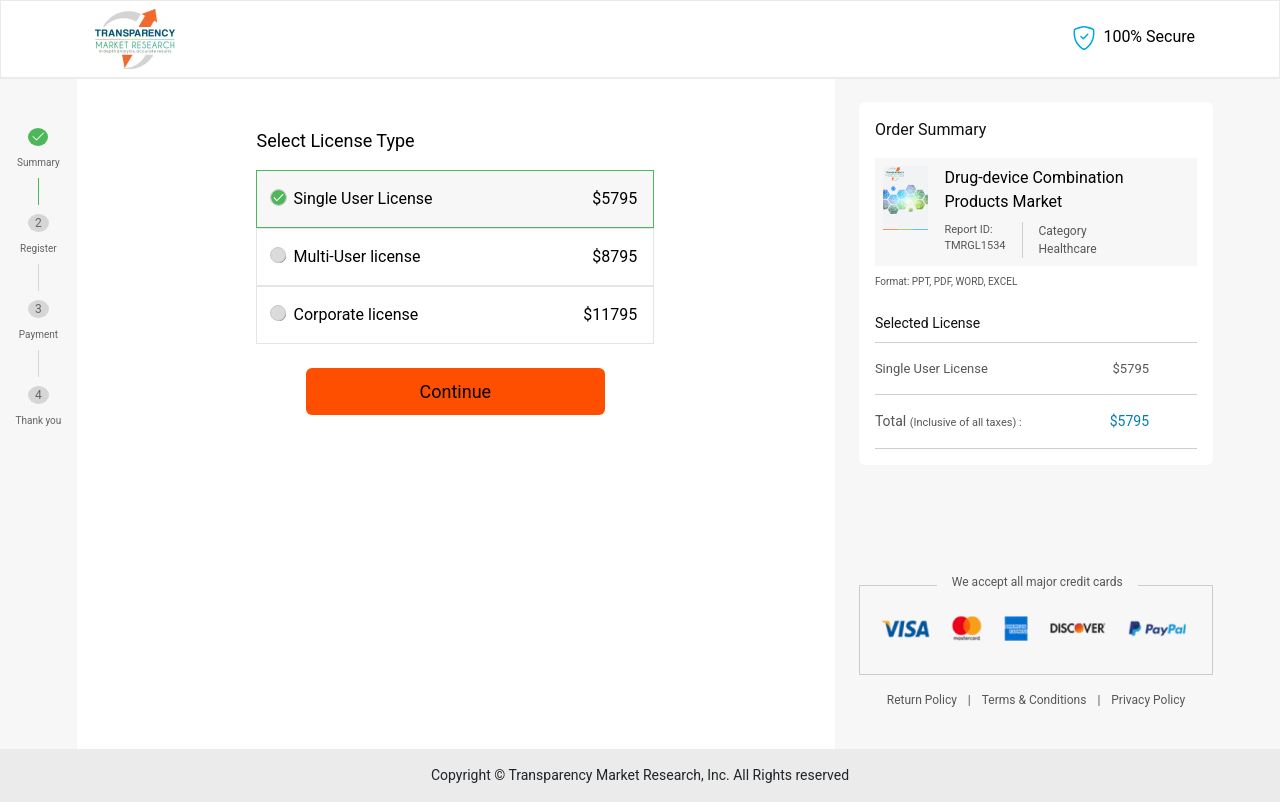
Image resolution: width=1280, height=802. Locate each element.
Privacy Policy (1148, 700)
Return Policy (922, 700)
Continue (456, 391)
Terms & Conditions (1034, 700)
